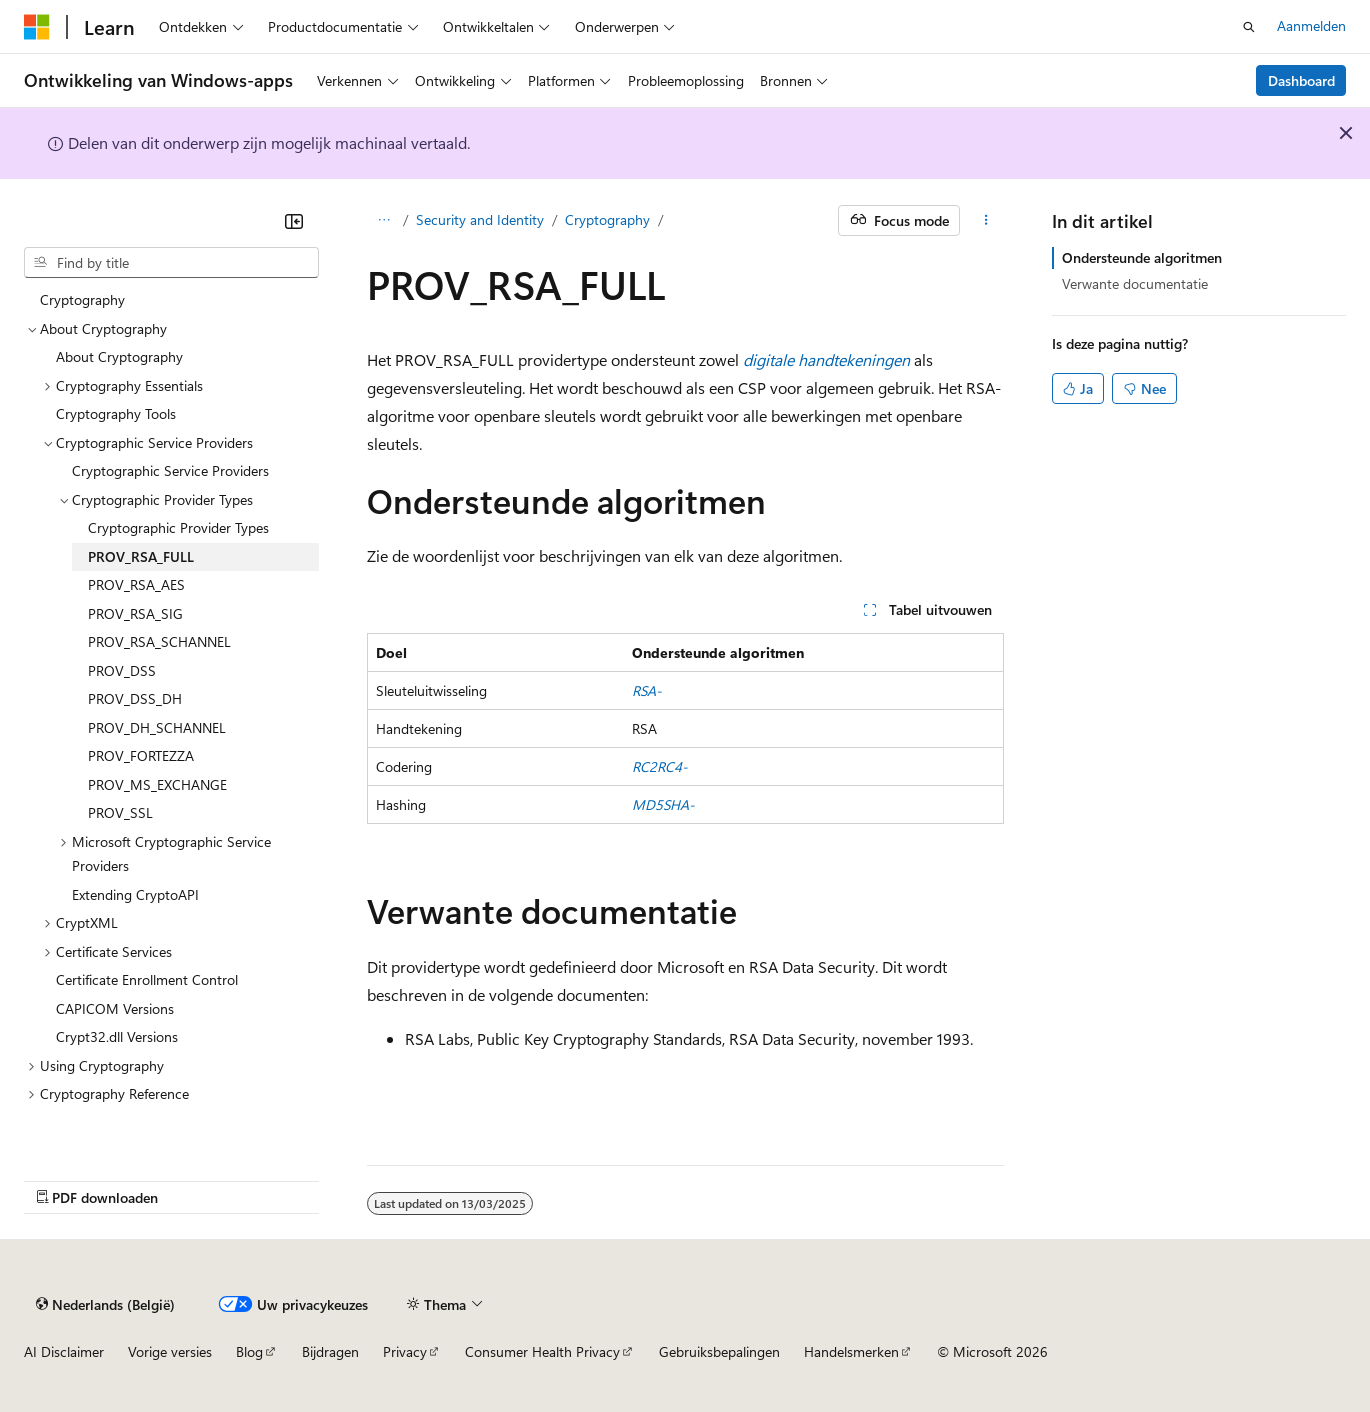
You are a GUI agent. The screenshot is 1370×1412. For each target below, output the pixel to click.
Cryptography (607, 219)
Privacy (405, 1351)
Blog (249, 1351)
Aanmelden (1311, 25)
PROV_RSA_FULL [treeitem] (141, 556)
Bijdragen (330, 1351)
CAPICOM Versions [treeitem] (115, 1008)
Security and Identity (480, 219)
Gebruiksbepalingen (719, 1351)
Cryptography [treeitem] (82, 299)
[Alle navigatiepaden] (384, 221)
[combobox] (171, 263)
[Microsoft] (37, 27)
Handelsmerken (851, 1351)
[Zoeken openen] (1249, 27)
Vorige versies (170, 1351)
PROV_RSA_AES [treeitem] (136, 584)
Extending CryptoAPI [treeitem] (135, 894)
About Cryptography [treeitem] (119, 356)
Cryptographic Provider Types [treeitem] (178, 527)
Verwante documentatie (1135, 283)
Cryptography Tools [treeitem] (116, 413)
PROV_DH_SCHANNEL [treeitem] (157, 727)
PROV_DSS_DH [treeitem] (135, 698)
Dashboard (1301, 80)
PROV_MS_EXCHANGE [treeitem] (157, 784)
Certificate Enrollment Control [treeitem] (147, 979)
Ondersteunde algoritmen (1142, 257)
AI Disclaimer (64, 1351)
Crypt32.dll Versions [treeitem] (117, 1036)
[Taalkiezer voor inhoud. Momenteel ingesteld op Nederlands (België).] (105, 1304)
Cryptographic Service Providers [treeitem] (170, 470)
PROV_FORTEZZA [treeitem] (141, 755)
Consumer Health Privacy (542, 1351)
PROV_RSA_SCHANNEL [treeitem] (159, 641)
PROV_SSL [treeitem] (120, 812)
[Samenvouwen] (294, 221)
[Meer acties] (985, 221)
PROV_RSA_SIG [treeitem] (135, 613)
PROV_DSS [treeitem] (122, 670)
